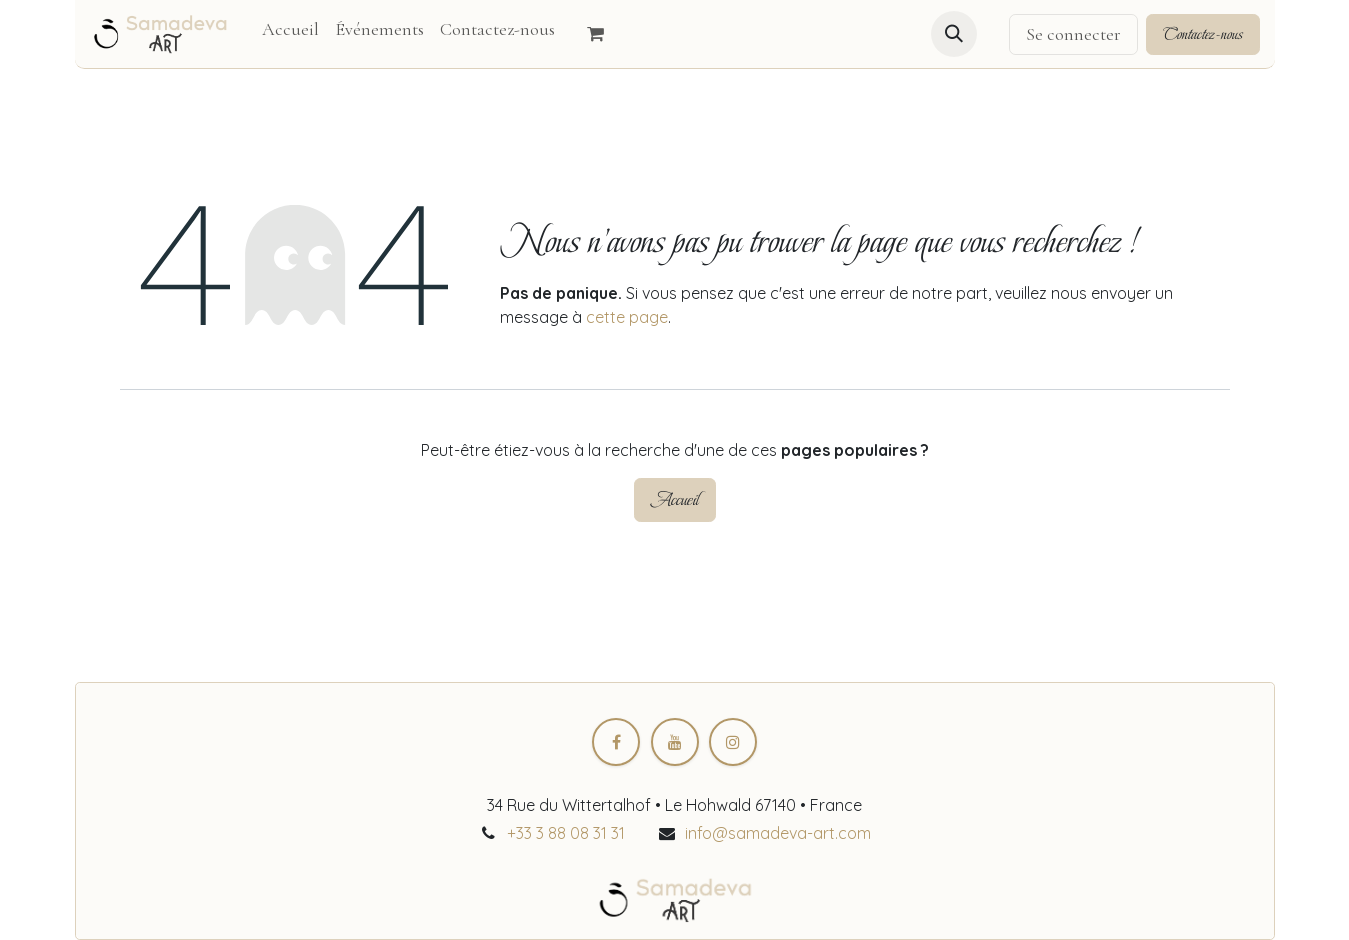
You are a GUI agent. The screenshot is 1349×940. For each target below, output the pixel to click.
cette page (627, 317)
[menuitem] (290, 29)
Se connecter (1073, 34)
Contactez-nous (1203, 34)
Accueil (675, 499)
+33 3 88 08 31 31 (566, 833)
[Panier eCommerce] (605, 34)
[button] (954, 34)
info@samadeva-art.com (778, 833)
